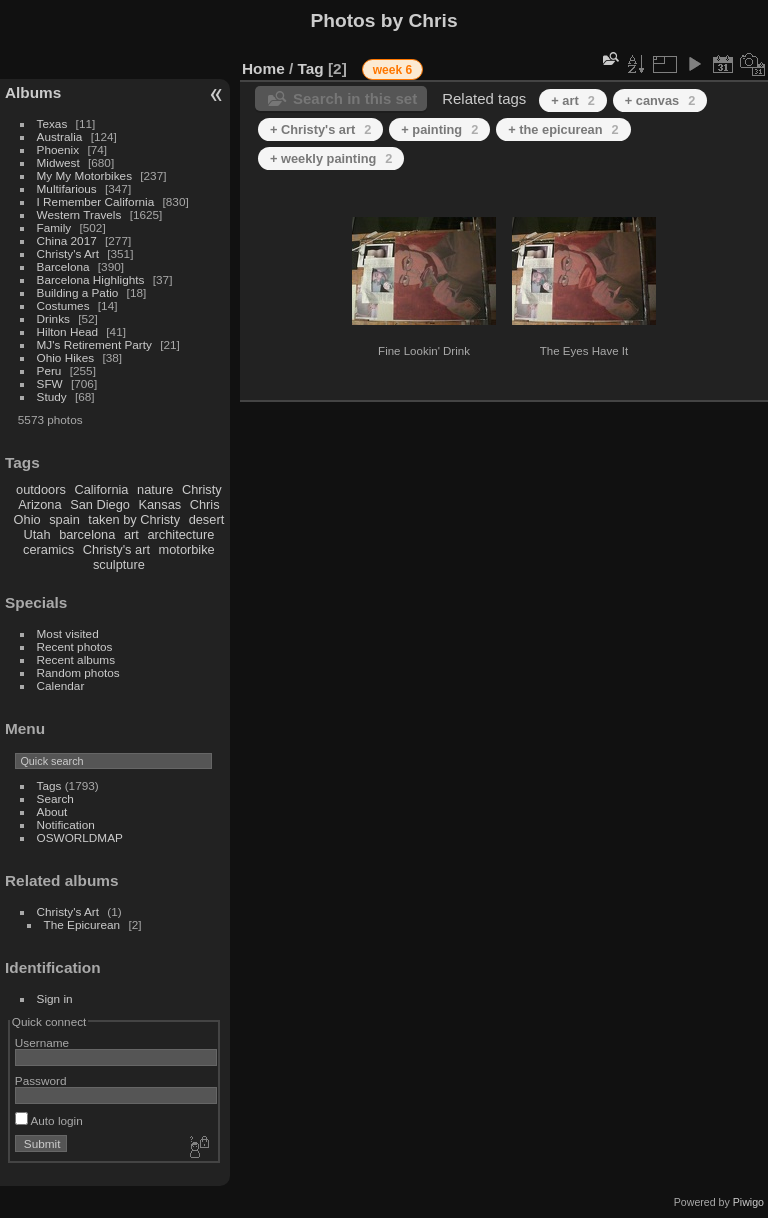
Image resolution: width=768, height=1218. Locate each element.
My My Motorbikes (84, 175)
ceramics (48, 549)
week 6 (392, 70)
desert (207, 519)
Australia (60, 136)
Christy (202, 489)
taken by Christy (134, 519)
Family (54, 227)
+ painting (439, 129)
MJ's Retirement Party (94, 344)
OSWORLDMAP (80, 837)
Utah (37, 534)
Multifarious (67, 188)
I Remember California (96, 201)
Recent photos (75, 646)
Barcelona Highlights (91, 279)
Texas (52, 123)
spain (64, 519)
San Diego (100, 504)
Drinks (53, 318)
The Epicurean (82, 924)
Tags (49, 785)
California (101, 489)
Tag (311, 68)
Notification (66, 824)
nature (155, 489)
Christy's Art (68, 253)
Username (42, 1042)
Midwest (58, 162)
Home (263, 68)
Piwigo (748, 1202)
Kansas (159, 504)
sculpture (119, 564)
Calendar (61, 685)
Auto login (49, 1120)
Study (52, 396)
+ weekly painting (331, 158)
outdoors (41, 489)
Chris (205, 504)
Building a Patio (78, 292)
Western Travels (79, 214)
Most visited (68, 633)
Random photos (78, 672)
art (131, 534)
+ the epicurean (563, 129)
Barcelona (63, 266)
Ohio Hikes (66, 357)
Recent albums (76, 659)
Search (55, 798)
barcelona (87, 534)
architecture (180, 534)
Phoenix (58, 149)
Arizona (39, 504)
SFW (50, 383)
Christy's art (116, 549)
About (52, 811)
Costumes (63, 305)
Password (41, 1080)
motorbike (187, 549)
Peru (49, 370)
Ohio (27, 519)
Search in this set (355, 98)
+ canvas (660, 100)
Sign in (55, 998)
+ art (573, 100)
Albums (33, 92)
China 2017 (67, 240)
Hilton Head (67, 331)
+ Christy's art (320, 129)
